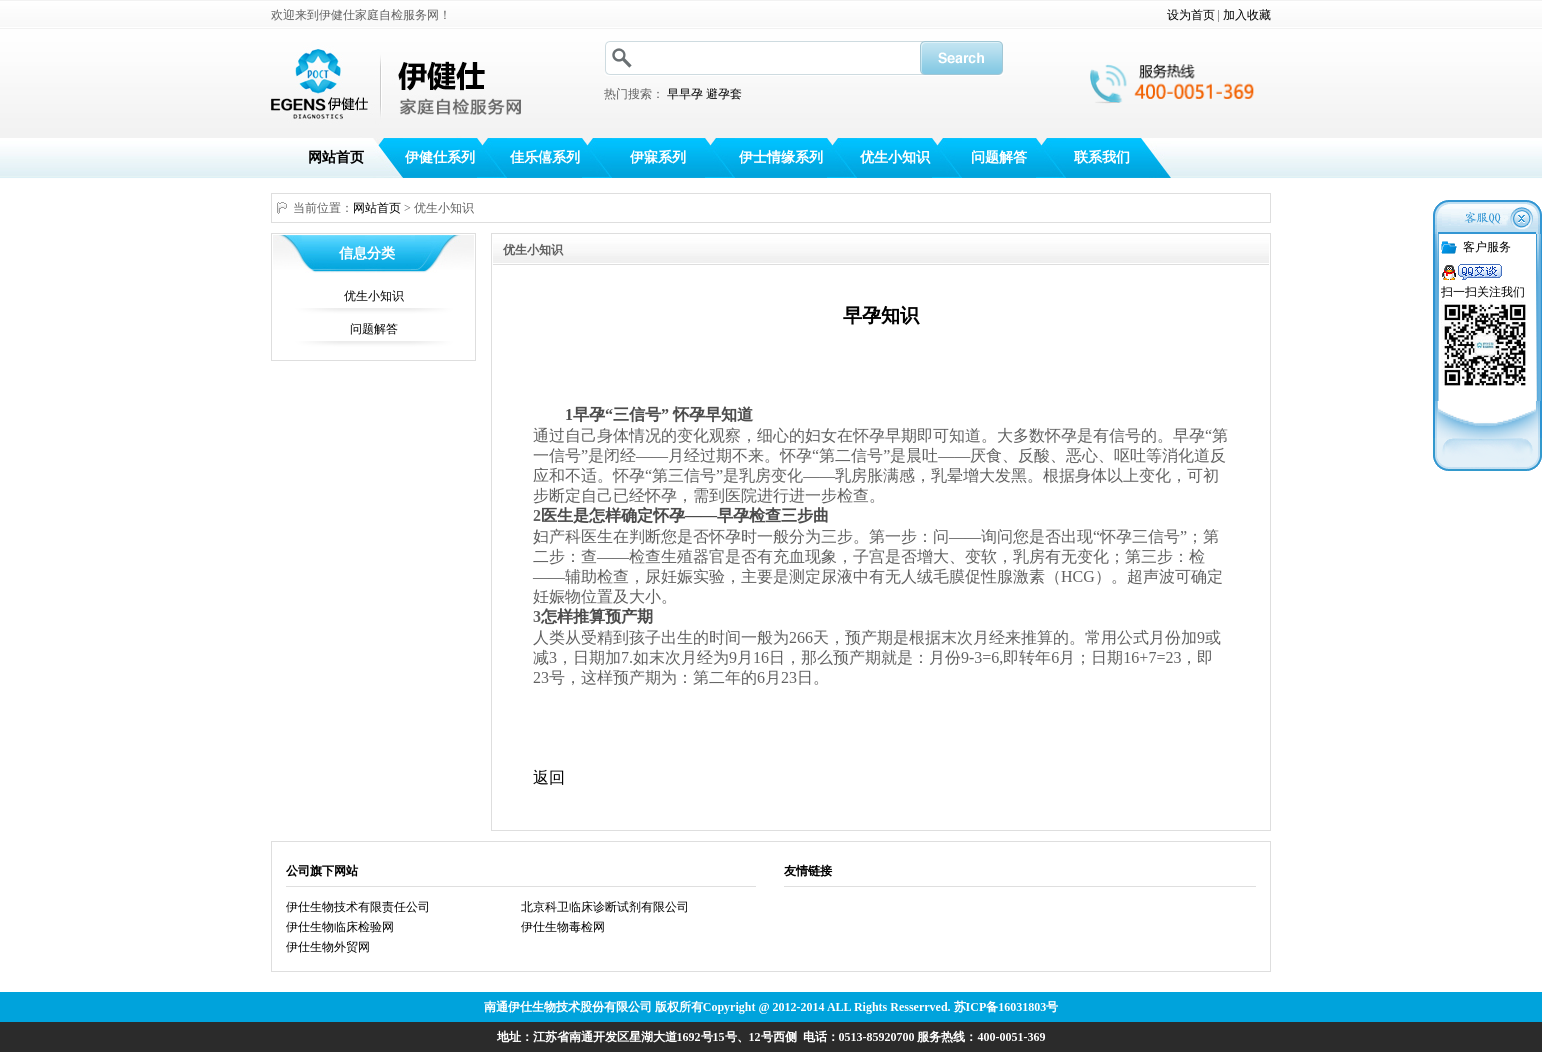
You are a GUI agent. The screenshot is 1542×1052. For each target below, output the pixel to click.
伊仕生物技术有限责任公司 (358, 907)
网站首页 (336, 157)
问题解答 (999, 157)
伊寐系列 (658, 157)
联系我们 (1102, 157)
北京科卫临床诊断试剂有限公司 (605, 907)
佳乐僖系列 (545, 157)
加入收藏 (1247, 15)
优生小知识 (895, 157)
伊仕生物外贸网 (328, 947)
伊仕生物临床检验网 (340, 927)
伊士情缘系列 (781, 157)
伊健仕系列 (440, 157)
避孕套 (724, 94)
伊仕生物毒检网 (563, 927)
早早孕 (685, 94)
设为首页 (1191, 15)
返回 (549, 777)
